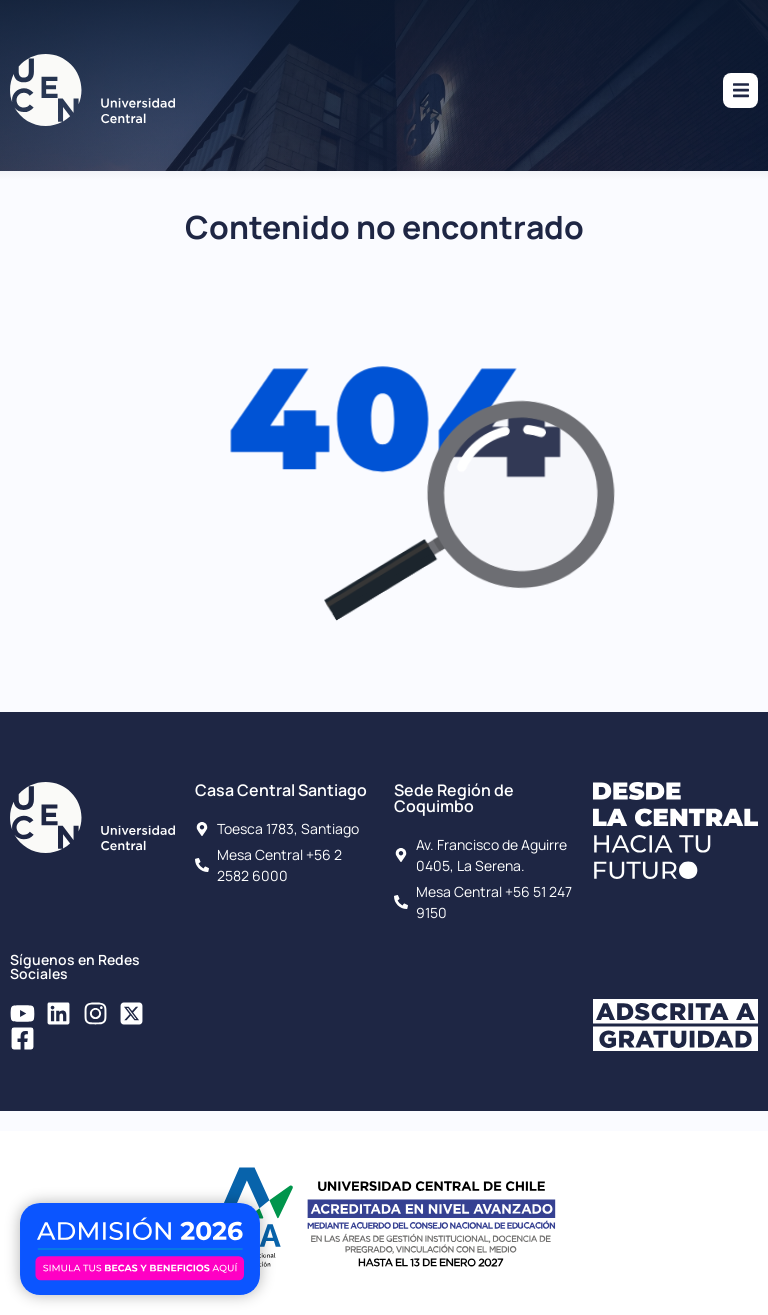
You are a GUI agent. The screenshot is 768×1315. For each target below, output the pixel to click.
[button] (740, 90)
